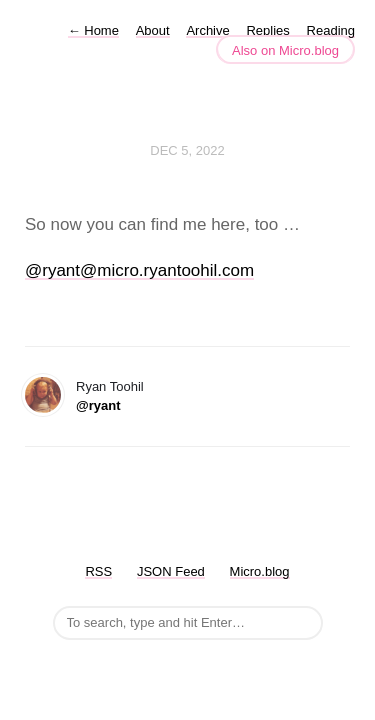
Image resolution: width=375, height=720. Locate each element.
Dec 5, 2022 (187, 150)
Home (93, 30)
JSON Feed (171, 571)
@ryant (98, 405)
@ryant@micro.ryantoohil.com (139, 270)
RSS (98, 571)
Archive (207, 30)
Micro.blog (260, 571)
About (153, 30)
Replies (267, 30)
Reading (331, 30)
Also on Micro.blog (285, 50)
